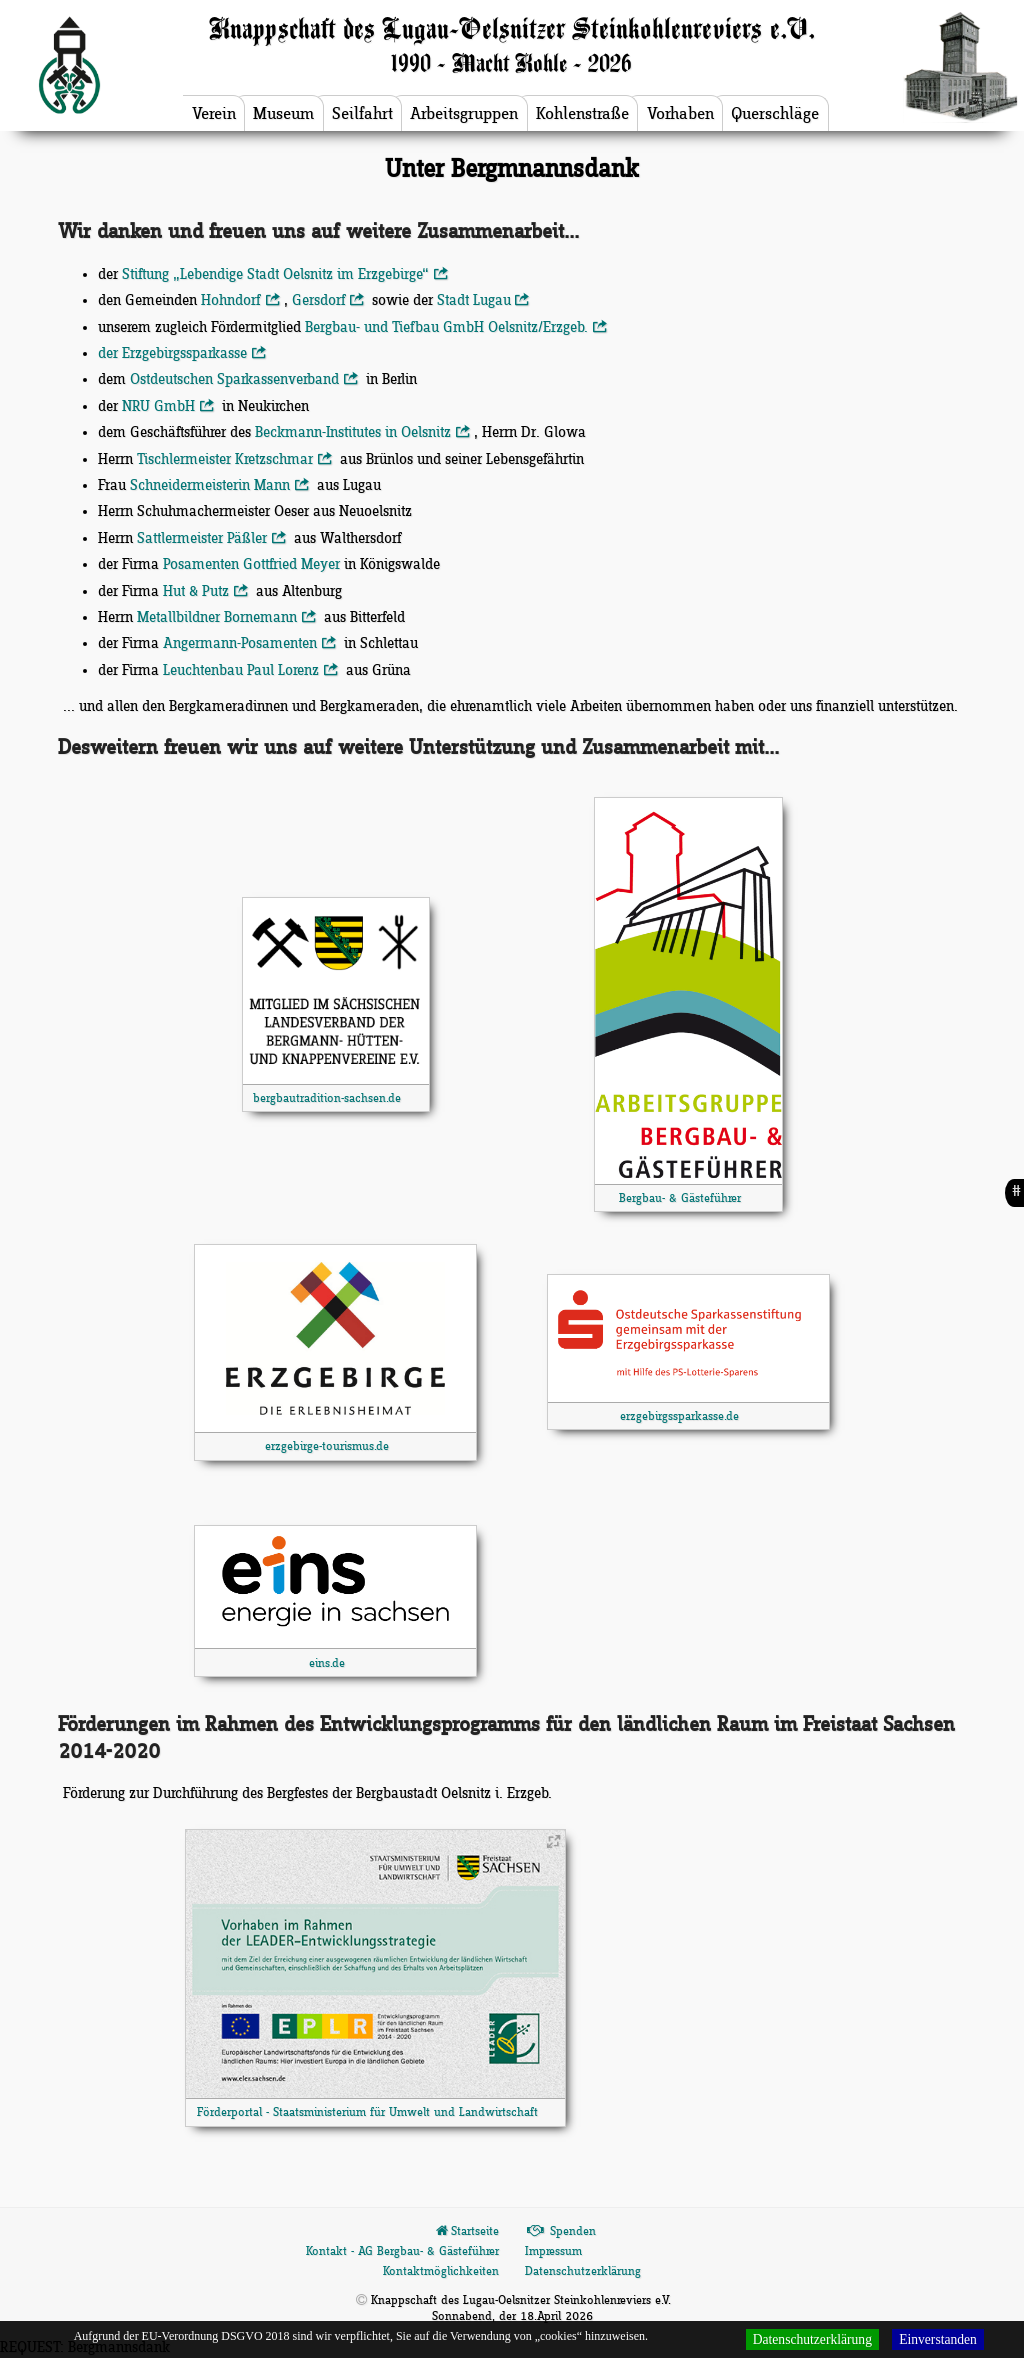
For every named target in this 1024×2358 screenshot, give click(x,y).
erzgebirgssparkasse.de (679, 1416)
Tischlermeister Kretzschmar (236, 460)
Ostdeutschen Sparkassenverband (245, 380)
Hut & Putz (207, 592)
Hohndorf (242, 301)
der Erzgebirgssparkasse (183, 354)
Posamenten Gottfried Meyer (251, 565)
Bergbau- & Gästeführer (680, 1198)
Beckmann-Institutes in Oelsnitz (364, 433)
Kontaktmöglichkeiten (441, 2271)
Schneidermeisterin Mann (221, 486)
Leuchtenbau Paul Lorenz (252, 671)
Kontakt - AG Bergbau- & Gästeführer (402, 2251)
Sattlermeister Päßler (213, 539)
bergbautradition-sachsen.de (327, 1098)
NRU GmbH (169, 407)
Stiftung (286, 275)
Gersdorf (330, 301)
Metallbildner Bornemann (228, 618)
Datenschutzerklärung (583, 2271)
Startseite (466, 2231)
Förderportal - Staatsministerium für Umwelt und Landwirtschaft (367, 2112)
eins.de (327, 1663)
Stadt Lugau (485, 301)
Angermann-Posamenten (251, 644)
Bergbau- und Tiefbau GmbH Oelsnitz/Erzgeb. (457, 328)
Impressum (553, 2251)
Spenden (561, 2231)
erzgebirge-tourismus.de (327, 1446)
